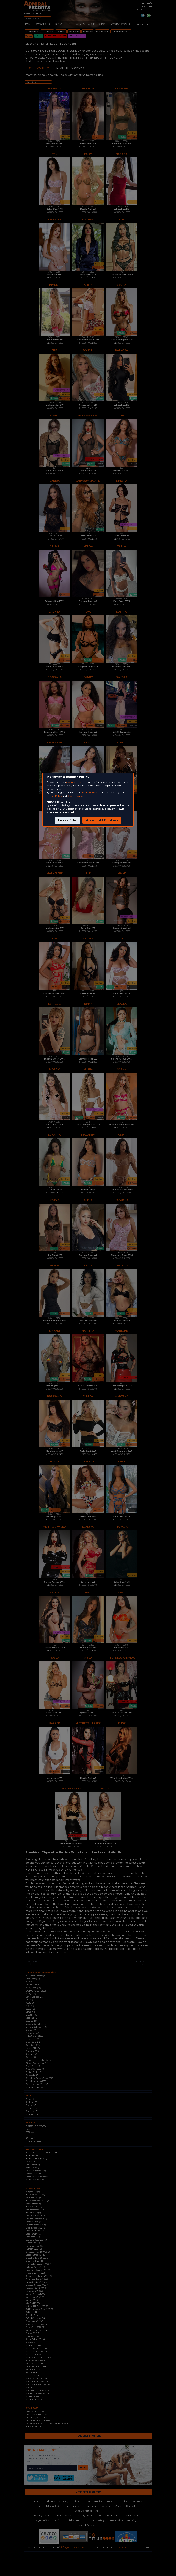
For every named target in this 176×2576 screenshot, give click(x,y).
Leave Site (67, 820)
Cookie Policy (74, 796)
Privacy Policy (54, 796)
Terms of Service (91, 792)
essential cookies (75, 782)
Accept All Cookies (102, 820)
